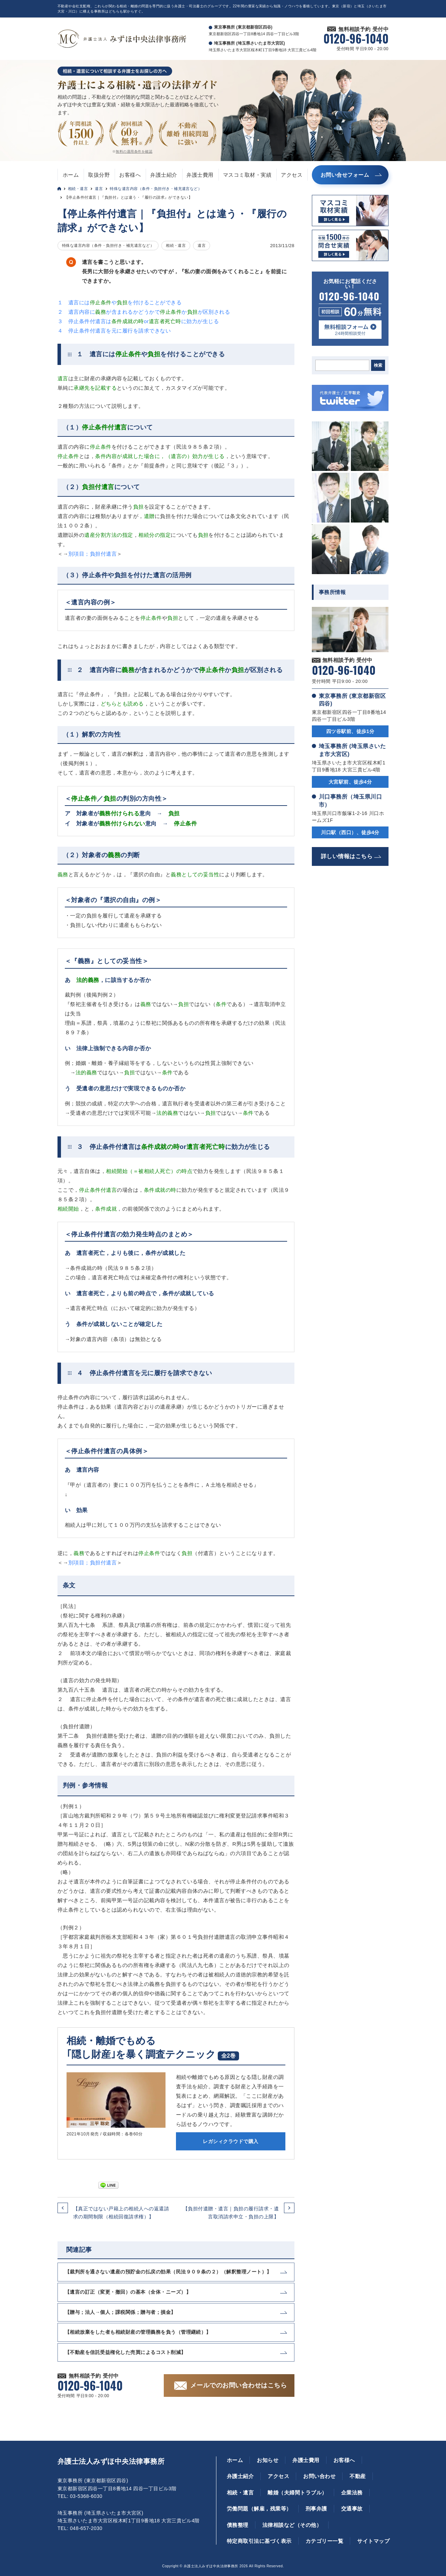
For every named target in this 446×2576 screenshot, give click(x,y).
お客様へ (130, 175)
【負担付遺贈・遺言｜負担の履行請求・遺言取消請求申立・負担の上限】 (231, 2212)
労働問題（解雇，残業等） (259, 2509)
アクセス (291, 175)
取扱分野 (99, 175)
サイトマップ (373, 2541)
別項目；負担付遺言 (92, 554)
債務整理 (237, 2525)
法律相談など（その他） (292, 2525)
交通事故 (352, 2509)
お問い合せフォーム (345, 175)
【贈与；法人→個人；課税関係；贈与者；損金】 (120, 2312)
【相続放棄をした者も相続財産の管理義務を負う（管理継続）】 (138, 2332)
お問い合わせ (319, 2476)
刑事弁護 (316, 2509)
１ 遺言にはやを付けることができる (119, 302)
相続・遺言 (78, 188)
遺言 (99, 188)
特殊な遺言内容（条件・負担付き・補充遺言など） (156, 188)
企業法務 (352, 2492)
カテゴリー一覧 (324, 2541)
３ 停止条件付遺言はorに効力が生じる (138, 321)
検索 (378, 365)
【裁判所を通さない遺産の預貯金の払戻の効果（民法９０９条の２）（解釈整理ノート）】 (168, 2271)
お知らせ (267, 2460)
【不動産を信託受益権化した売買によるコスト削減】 (125, 2352)
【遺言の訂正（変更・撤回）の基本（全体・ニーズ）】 (128, 2292)
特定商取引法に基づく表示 (259, 2541)
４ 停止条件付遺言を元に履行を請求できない (114, 331)
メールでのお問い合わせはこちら (238, 2385)
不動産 (357, 2476)
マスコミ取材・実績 (247, 175)
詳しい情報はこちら (346, 856)
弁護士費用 (199, 175)
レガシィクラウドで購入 (230, 2141)
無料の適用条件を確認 (134, 151)
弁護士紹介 (163, 175)
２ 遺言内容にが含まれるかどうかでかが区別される (143, 312)
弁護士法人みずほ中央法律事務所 (110, 2461)
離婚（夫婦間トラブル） (297, 2492)
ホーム (71, 175)
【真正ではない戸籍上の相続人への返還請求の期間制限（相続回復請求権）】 (121, 2212)
